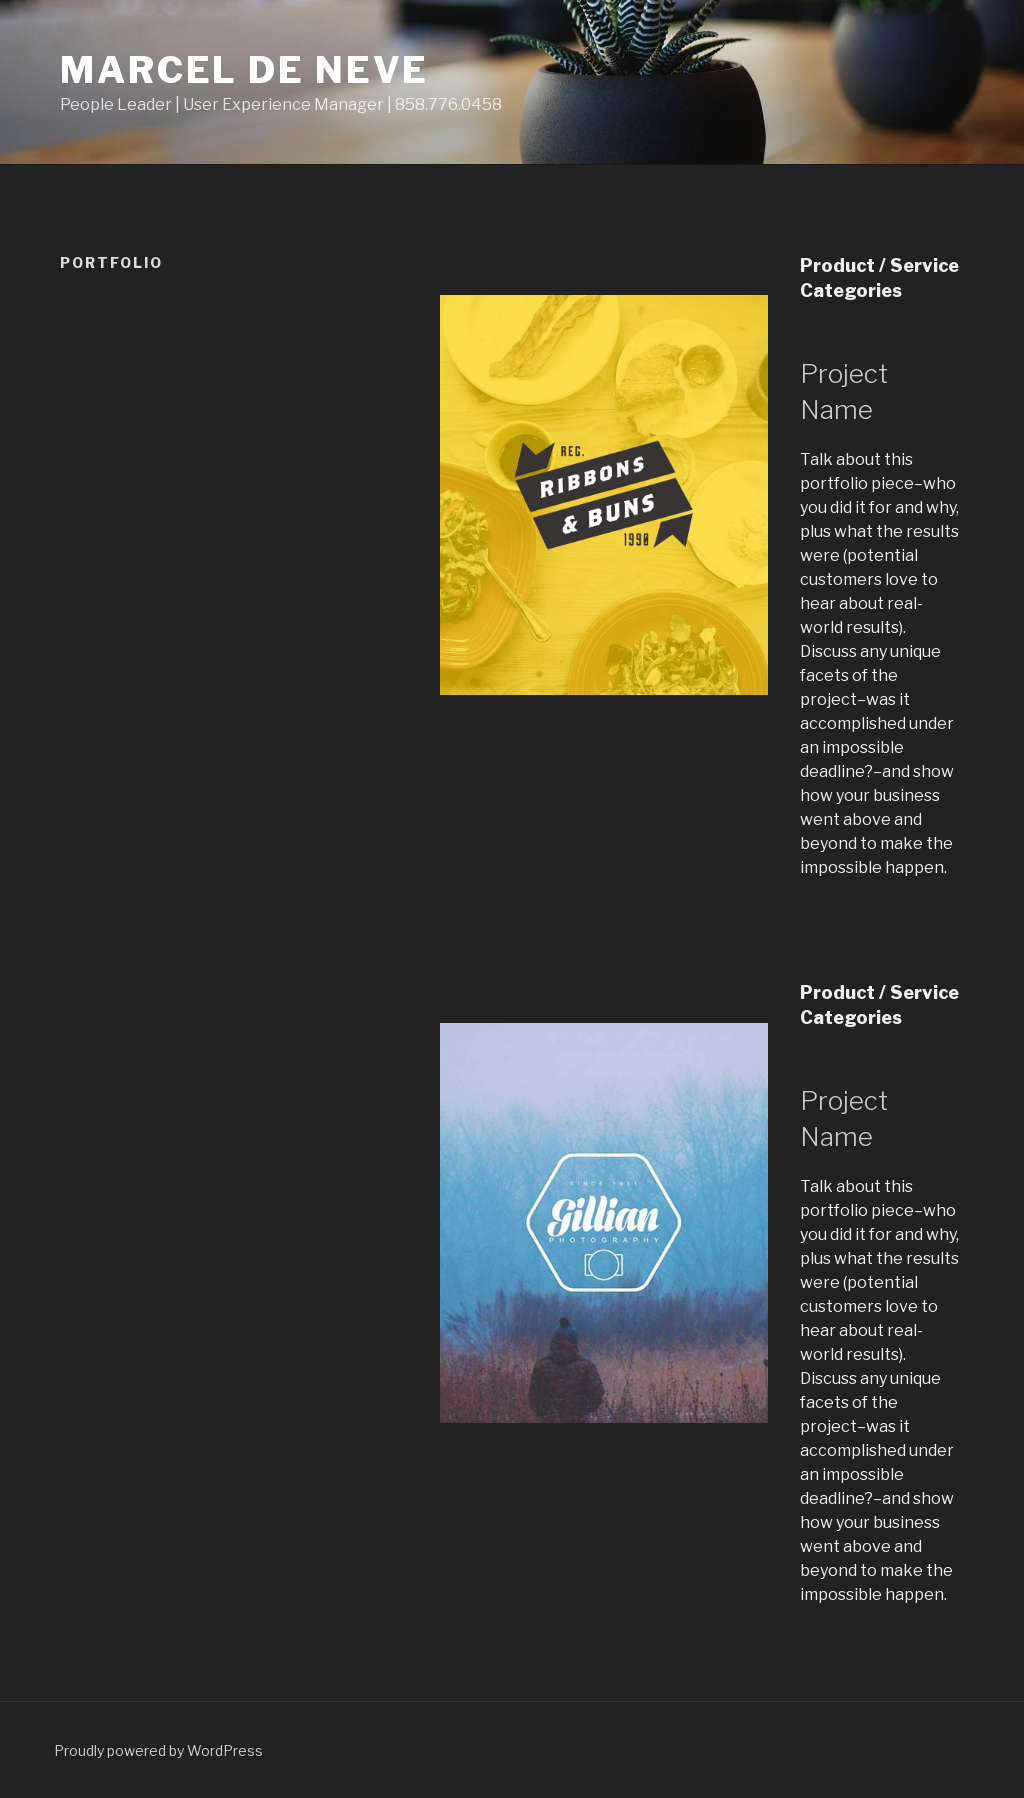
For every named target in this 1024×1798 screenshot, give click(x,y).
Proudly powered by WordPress (158, 1750)
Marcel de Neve (244, 70)
